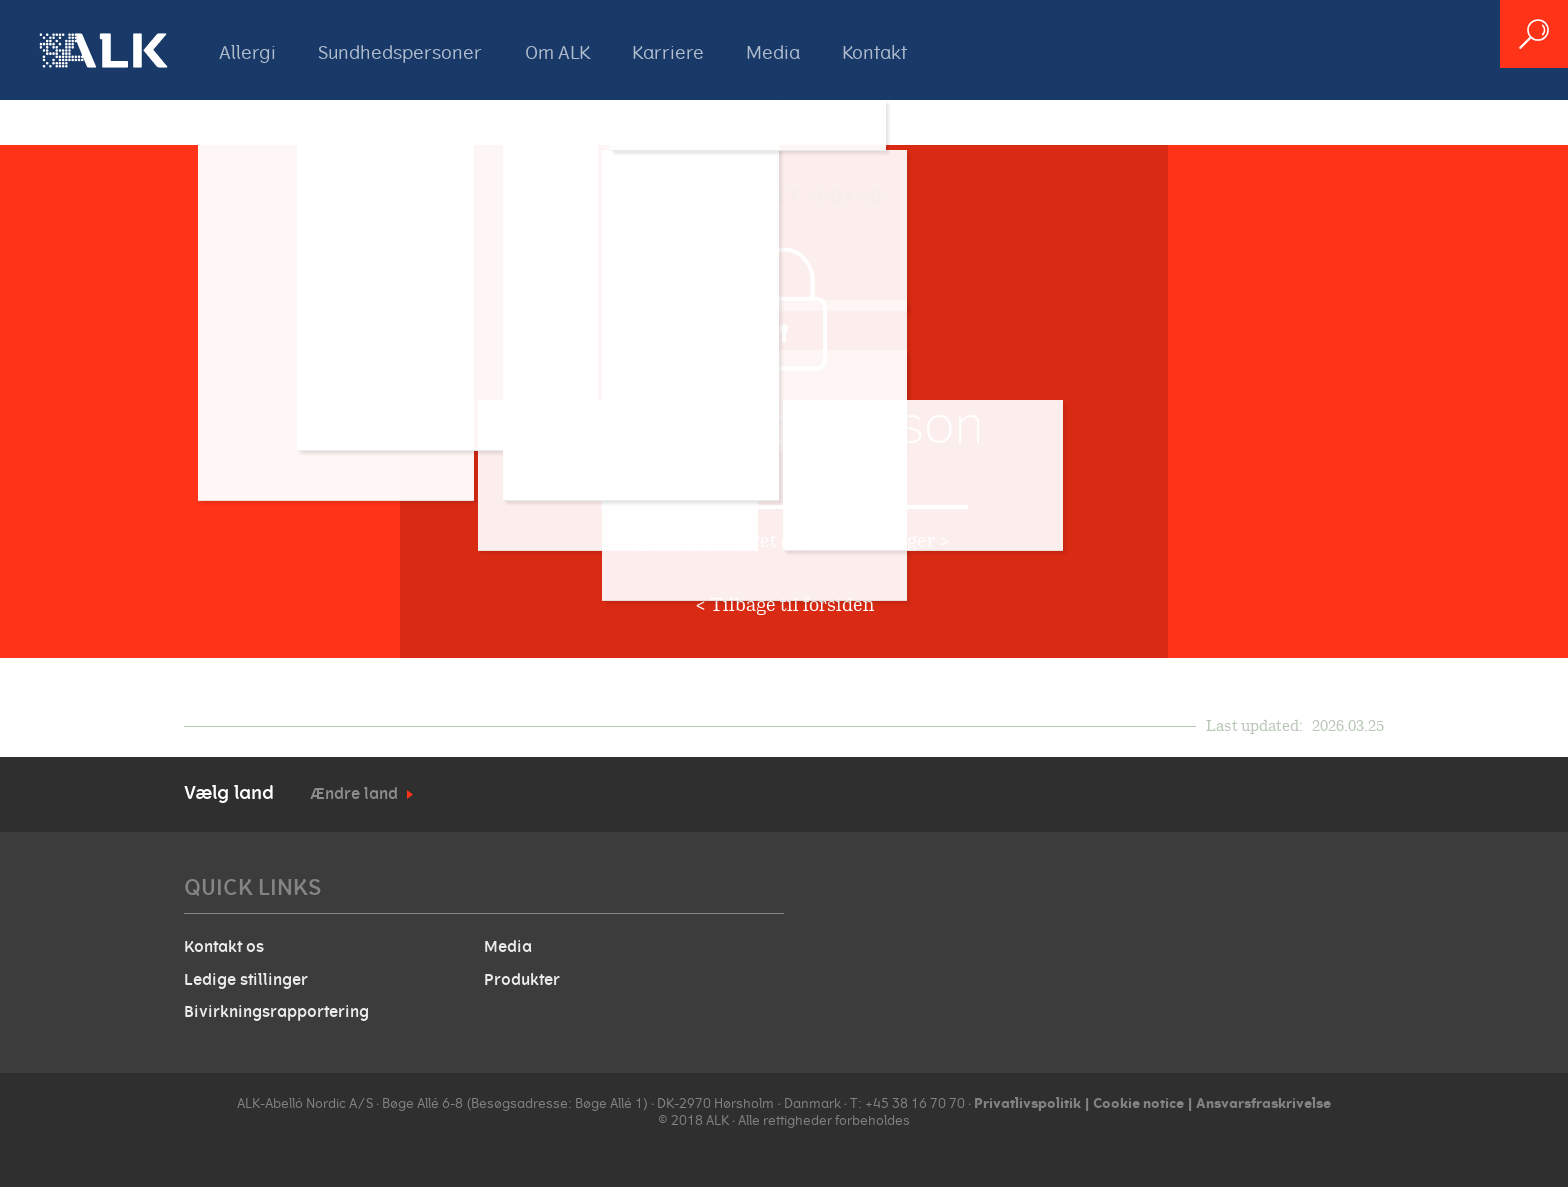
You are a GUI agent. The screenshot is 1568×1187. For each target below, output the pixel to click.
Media (773, 53)
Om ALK (557, 53)
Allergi (247, 53)
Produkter (522, 980)
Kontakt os (224, 947)
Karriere (668, 53)
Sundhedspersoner (400, 53)
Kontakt (874, 53)
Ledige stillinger (246, 980)
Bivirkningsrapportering (276, 1012)
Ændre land (354, 794)
